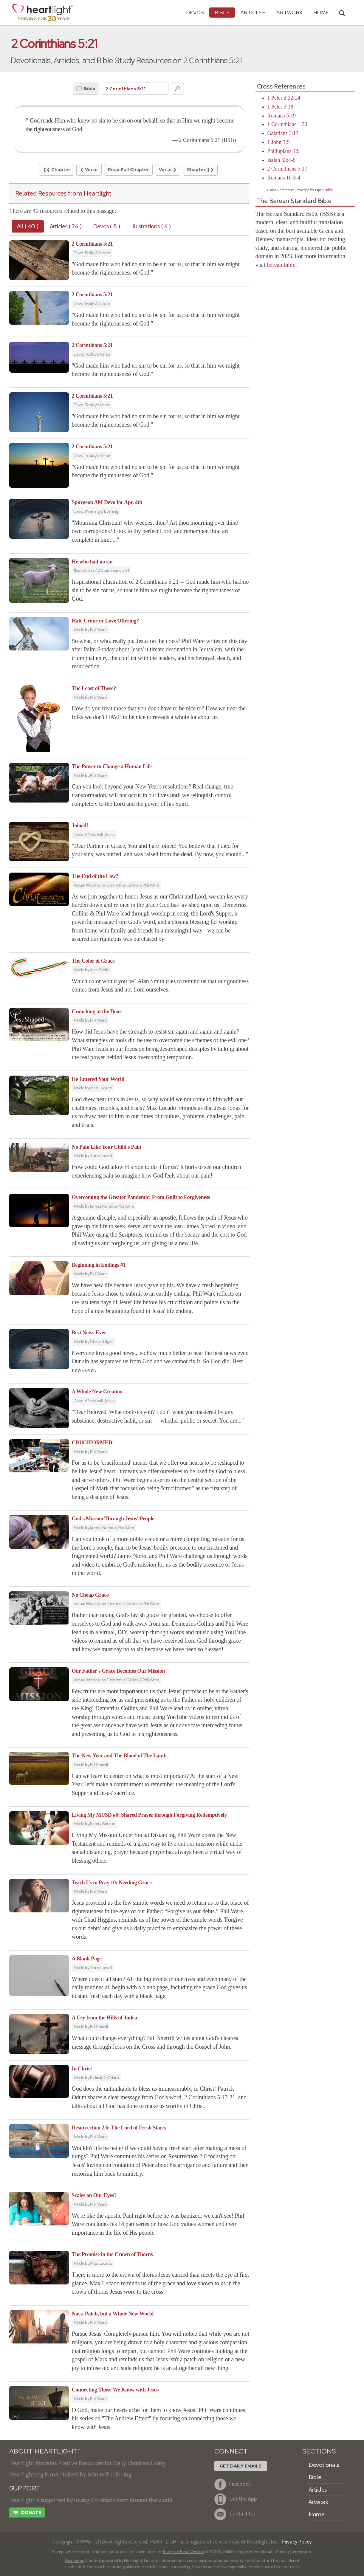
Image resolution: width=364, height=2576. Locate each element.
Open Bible (324, 190)
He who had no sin (92, 562)
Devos (195, 12)
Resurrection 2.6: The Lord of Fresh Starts (119, 2128)
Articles (253, 12)
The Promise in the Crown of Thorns (112, 2254)
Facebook (232, 2484)
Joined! (80, 825)
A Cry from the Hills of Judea (104, 2018)
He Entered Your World (98, 1079)
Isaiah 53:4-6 (281, 160)
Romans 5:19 (281, 116)
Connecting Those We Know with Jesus (115, 2390)
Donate (27, 2513)
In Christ (82, 2069)
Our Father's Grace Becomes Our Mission (118, 1671)
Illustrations (151, 226)
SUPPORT (25, 2488)
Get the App (235, 2499)
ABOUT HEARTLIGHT (44, 2451)
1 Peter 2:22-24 (284, 98)
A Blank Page (87, 1959)
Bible (222, 12)
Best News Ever (89, 1333)
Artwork (289, 12)
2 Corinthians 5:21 (92, 244)
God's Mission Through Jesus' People (113, 1519)
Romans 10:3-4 (284, 178)
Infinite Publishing (109, 2474)
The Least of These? (94, 688)
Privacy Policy (297, 2541)
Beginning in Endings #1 (99, 1265)
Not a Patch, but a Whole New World (113, 2314)
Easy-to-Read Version (183, 2551)
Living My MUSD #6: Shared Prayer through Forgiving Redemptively (149, 1815)
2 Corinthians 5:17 (287, 169)
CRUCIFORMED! (93, 1443)
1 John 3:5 (278, 142)
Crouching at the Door (97, 1011)
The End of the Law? (95, 876)
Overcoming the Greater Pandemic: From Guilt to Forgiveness (141, 1197)
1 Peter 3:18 (280, 107)
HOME (321, 12)
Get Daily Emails (240, 2466)
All (27, 226)
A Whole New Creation (97, 1392)
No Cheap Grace (90, 1595)
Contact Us (234, 2514)
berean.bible (281, 264)
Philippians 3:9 (283, 151)
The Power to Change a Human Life (112, 766)
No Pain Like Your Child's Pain (106, 1147)
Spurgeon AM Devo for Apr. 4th (107, 502)
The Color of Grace (93, 961)
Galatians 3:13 (282, 133)
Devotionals (324, 2464)
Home (316, 2514)
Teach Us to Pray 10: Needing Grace (112, 1883)
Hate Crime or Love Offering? (105, 621)
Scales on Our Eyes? (94, 2195)
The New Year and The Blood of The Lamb (119, 1756)
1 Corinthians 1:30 (287, 124)
